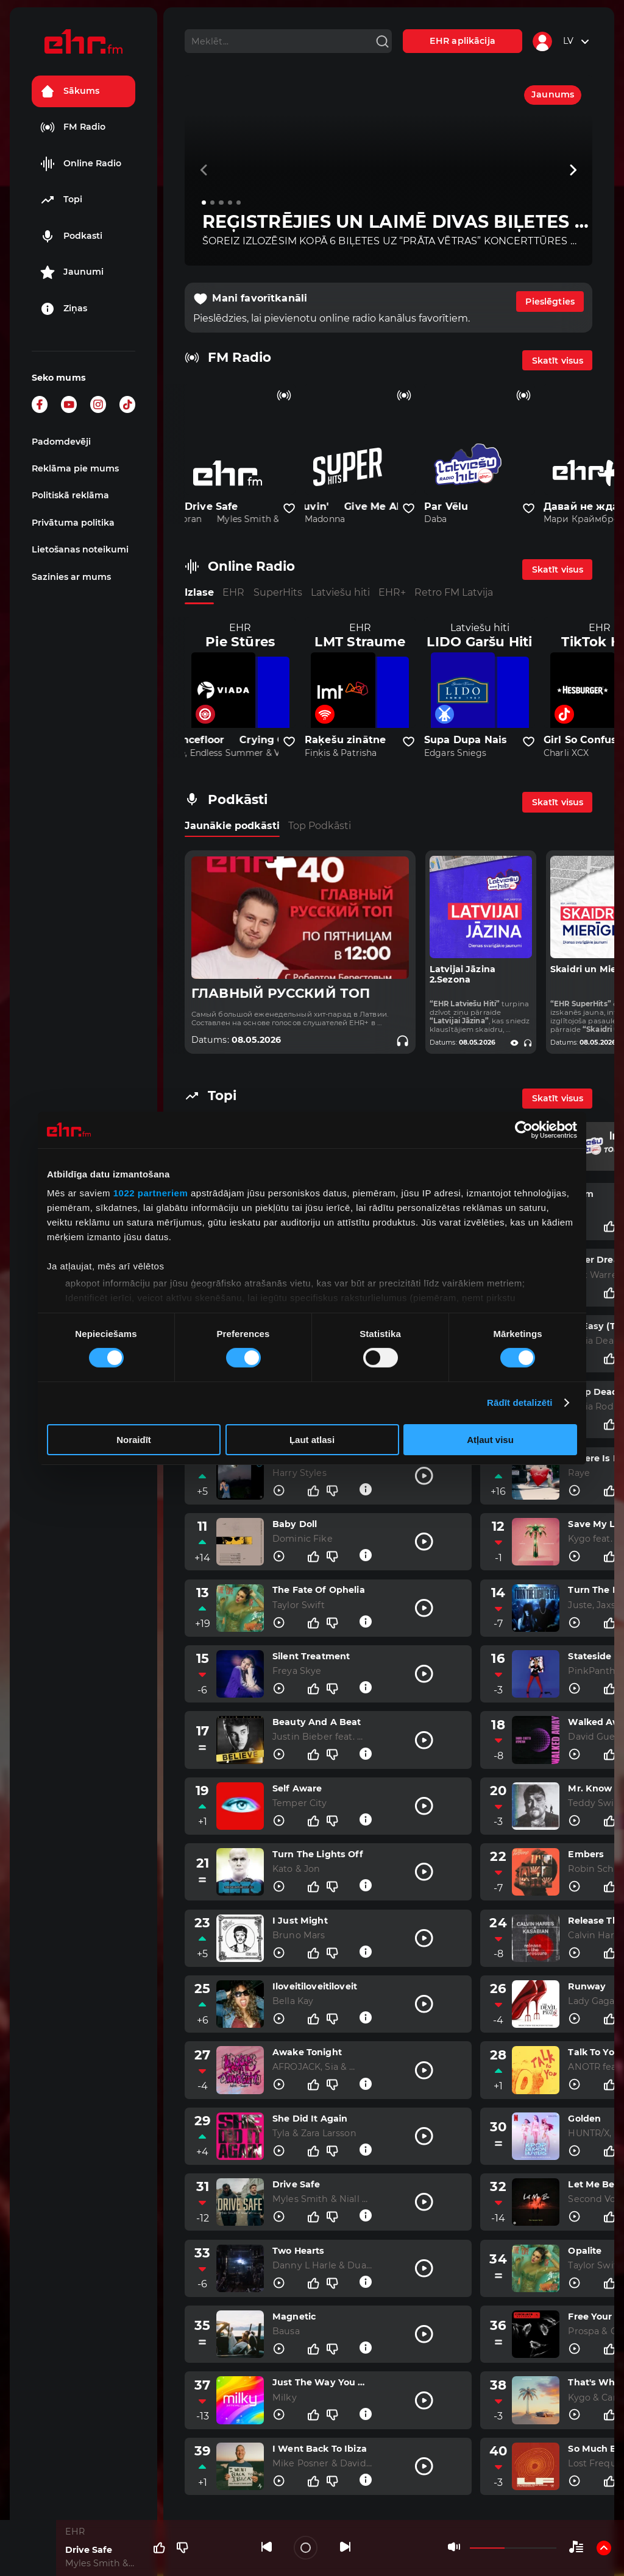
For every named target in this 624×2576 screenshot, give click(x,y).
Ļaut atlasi (312, 1439)
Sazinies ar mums (71, 576)
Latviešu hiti (340, 592)
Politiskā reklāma (70, 495)
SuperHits (278, 592)
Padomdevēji (61, 441)
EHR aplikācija (462, 40)
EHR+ (392, 592)
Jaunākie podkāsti (232, 825)
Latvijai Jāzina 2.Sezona (462, 974)
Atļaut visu (490, 1439)
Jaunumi (72, 272)
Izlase (199, 592)
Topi (61, 199)
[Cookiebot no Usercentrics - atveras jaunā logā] (523, 1129)
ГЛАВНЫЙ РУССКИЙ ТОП (280, 993)
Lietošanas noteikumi (80, 549)
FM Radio (72, 127)
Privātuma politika (73, 522)
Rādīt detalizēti (519, 1402)
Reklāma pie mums (75, 468)
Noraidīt (133, 1439)
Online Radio (80, 164)
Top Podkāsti (319, 825)
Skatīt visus (558, 360)
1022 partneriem (150, 1193)
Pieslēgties (550, 301)
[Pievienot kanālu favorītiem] (289, 508)
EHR (233, 592)
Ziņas (63, 309)
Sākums (69, 91)
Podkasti (71, 236)
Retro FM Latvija (453, 592)
